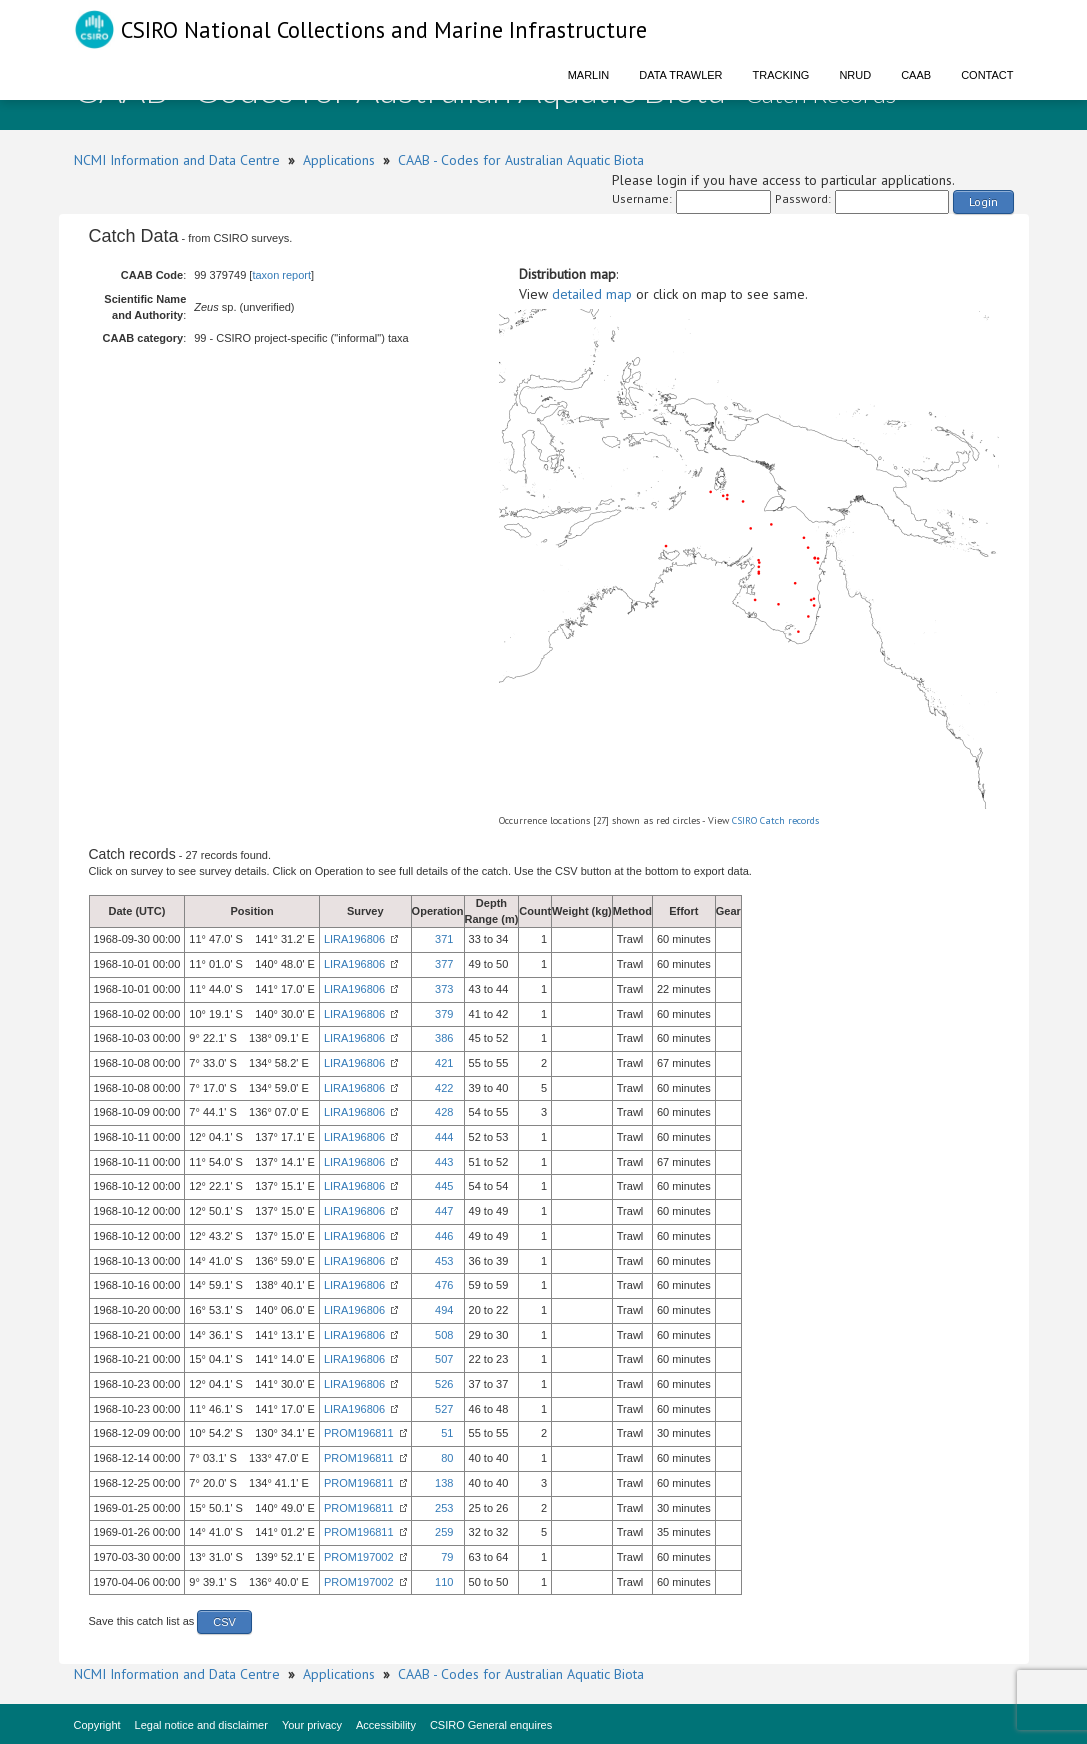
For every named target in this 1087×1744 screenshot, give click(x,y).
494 (444, 1310)
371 (444, 939)
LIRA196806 (354, 939)
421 (444, 1063)
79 (447, 1557)
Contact (987, 75)
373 (444, 989)
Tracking (781, 75)
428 (444, 1112)
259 (444, 1532)
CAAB (916, 75)
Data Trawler (680, 75)
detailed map (592, 294)
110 (444, 1582)
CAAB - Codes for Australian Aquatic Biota (521, 160)
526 (444, 1384)
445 (444, 1186)
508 (444, 1335)
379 (444, 1014)
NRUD (855, 75)
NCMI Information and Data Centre (177, 160)
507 (444, 1359)
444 (444, 1137)
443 (444, 1162)
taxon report (281, 275)
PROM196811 (359, 1433)
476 (444, 1285)
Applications (339, 160)
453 (444, 1261)
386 (444, 1038)
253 (444, 1508)
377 (444, 964)
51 (447, 1433)
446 (444, 1236)
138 (444, 1483)
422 (444, 1088)
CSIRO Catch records (775, 820)
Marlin (589, 75)
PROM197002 (359, 1557)
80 (447, 1458)
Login (983, 201)
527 (444, 1409)
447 (444, 1211)
